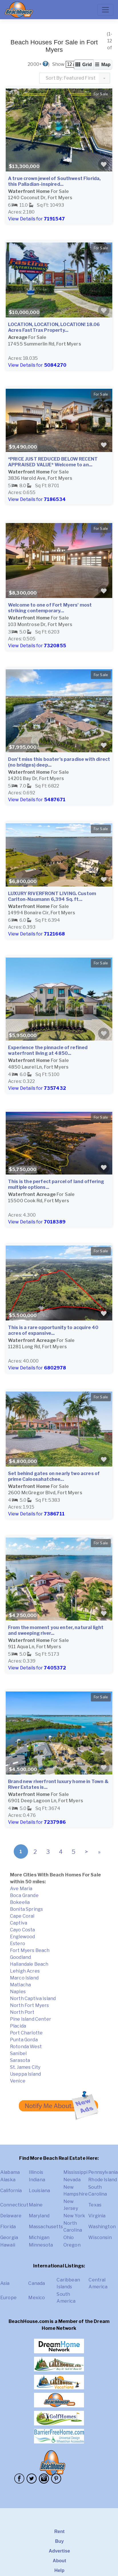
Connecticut (14, 2205)
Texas (94, 2205)
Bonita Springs (26, 1909)
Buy (59, 2541)
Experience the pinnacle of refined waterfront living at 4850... (47, 1050)
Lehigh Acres (25, 1971)
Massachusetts (46, 2226)
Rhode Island (102, 2179)
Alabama (10, 2172)
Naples (18, 1991)
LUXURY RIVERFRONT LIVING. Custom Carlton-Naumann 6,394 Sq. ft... (52, 896)
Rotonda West (26, 2046)
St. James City (25, 2067)
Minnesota (41, 2245)
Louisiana (39, 2190)
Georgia (9, 2237)
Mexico (36, 2297)
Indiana (37, 2179)
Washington (102, 2226)
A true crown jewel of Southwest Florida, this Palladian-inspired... (54, 181)
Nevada (72, 2179)
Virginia (96, 2215)
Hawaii (7, 2245)
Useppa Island (25, 2074)
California (11, 2190)
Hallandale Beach (29, 1964)
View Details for (36, 219)
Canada (36, 2283)
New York (74, 2215)
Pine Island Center (30, 2019)
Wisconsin (99, 2237)
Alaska (7, 2179)
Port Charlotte (26, 2033)
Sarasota (20, 2060)
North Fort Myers (29, 2005)
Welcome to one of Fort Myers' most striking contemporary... (50, 607)
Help (59, 2570)
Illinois (36, 2172)
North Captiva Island (33, 1998)
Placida (18, 2026)
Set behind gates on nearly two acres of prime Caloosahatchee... (54, 1476)
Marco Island (24, 1978)
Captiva (18, 1923)
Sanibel (18, 2053)
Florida (8, 2226)
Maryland (39, 2215)
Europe (8, 2297)
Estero (17, 1943)
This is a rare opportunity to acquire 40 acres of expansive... (53, 1330)
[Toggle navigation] (105, 9)
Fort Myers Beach (30, 1950)
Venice (17, 2081)
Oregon (72, 2245)
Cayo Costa (22, 1930)
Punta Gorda (24, 2039)
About (59, 2560)
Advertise (59, 2551)
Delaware (10, 2215)
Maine (36, 2205)
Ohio (68, 2237)
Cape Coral (22, 1916)
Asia (5, 2283)
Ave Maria (21, 1888)
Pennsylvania (103, 2172)
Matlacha (20, 1984)
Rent (59, 2531)
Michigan (39, 2237)
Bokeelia (20, 1902)
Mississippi (75, 2172)
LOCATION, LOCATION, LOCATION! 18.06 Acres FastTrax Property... (54, 327)
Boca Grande (24, 1895)
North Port (22, 2012)
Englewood (22, 1936)
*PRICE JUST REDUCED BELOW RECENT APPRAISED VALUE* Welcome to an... (53, 461)
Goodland (20, 1957)
